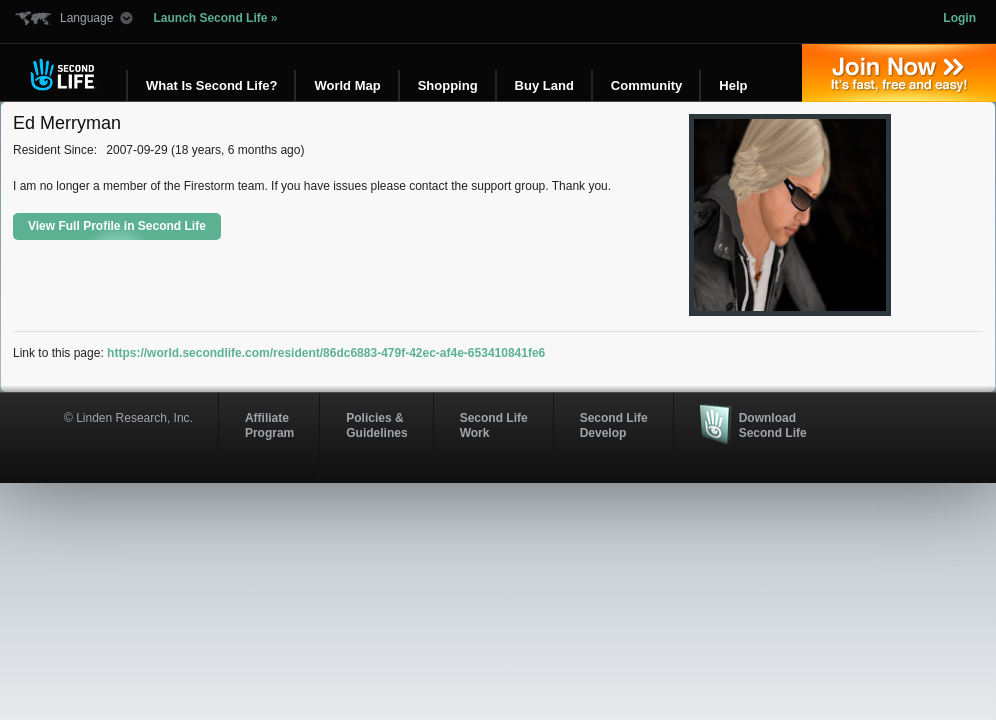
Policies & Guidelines (376, 425)
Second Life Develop (614, 425)
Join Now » (899, 73)
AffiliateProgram (269, 425)
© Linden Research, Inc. (128, 418)
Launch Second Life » (215, 18)
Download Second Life (773, 425)
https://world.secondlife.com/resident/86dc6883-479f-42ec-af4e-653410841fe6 (326, 353)
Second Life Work (494, 425)
